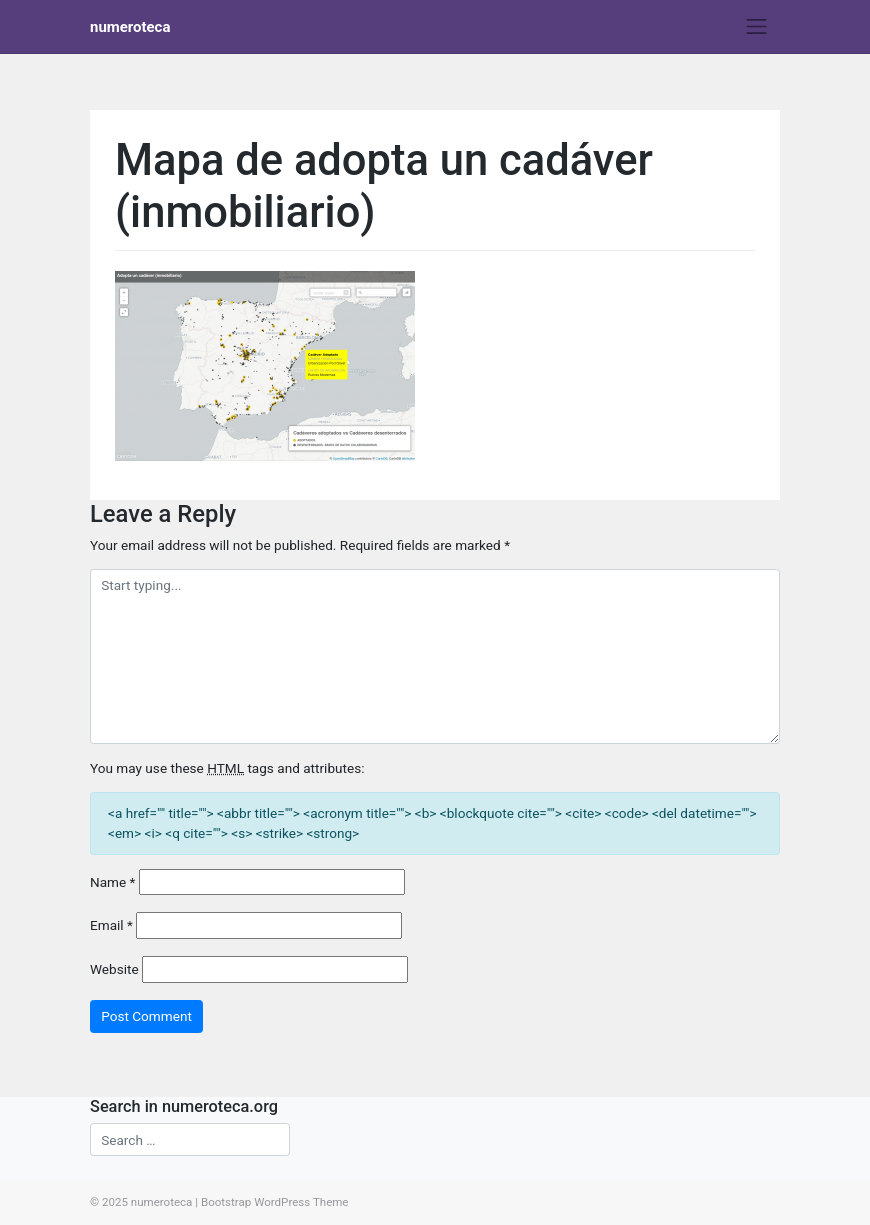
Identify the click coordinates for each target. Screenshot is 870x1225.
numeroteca (130, 27)
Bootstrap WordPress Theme (275, 1202)
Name (112, 882)
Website (114, 969)
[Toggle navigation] (757, 27)
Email (111, 925)
